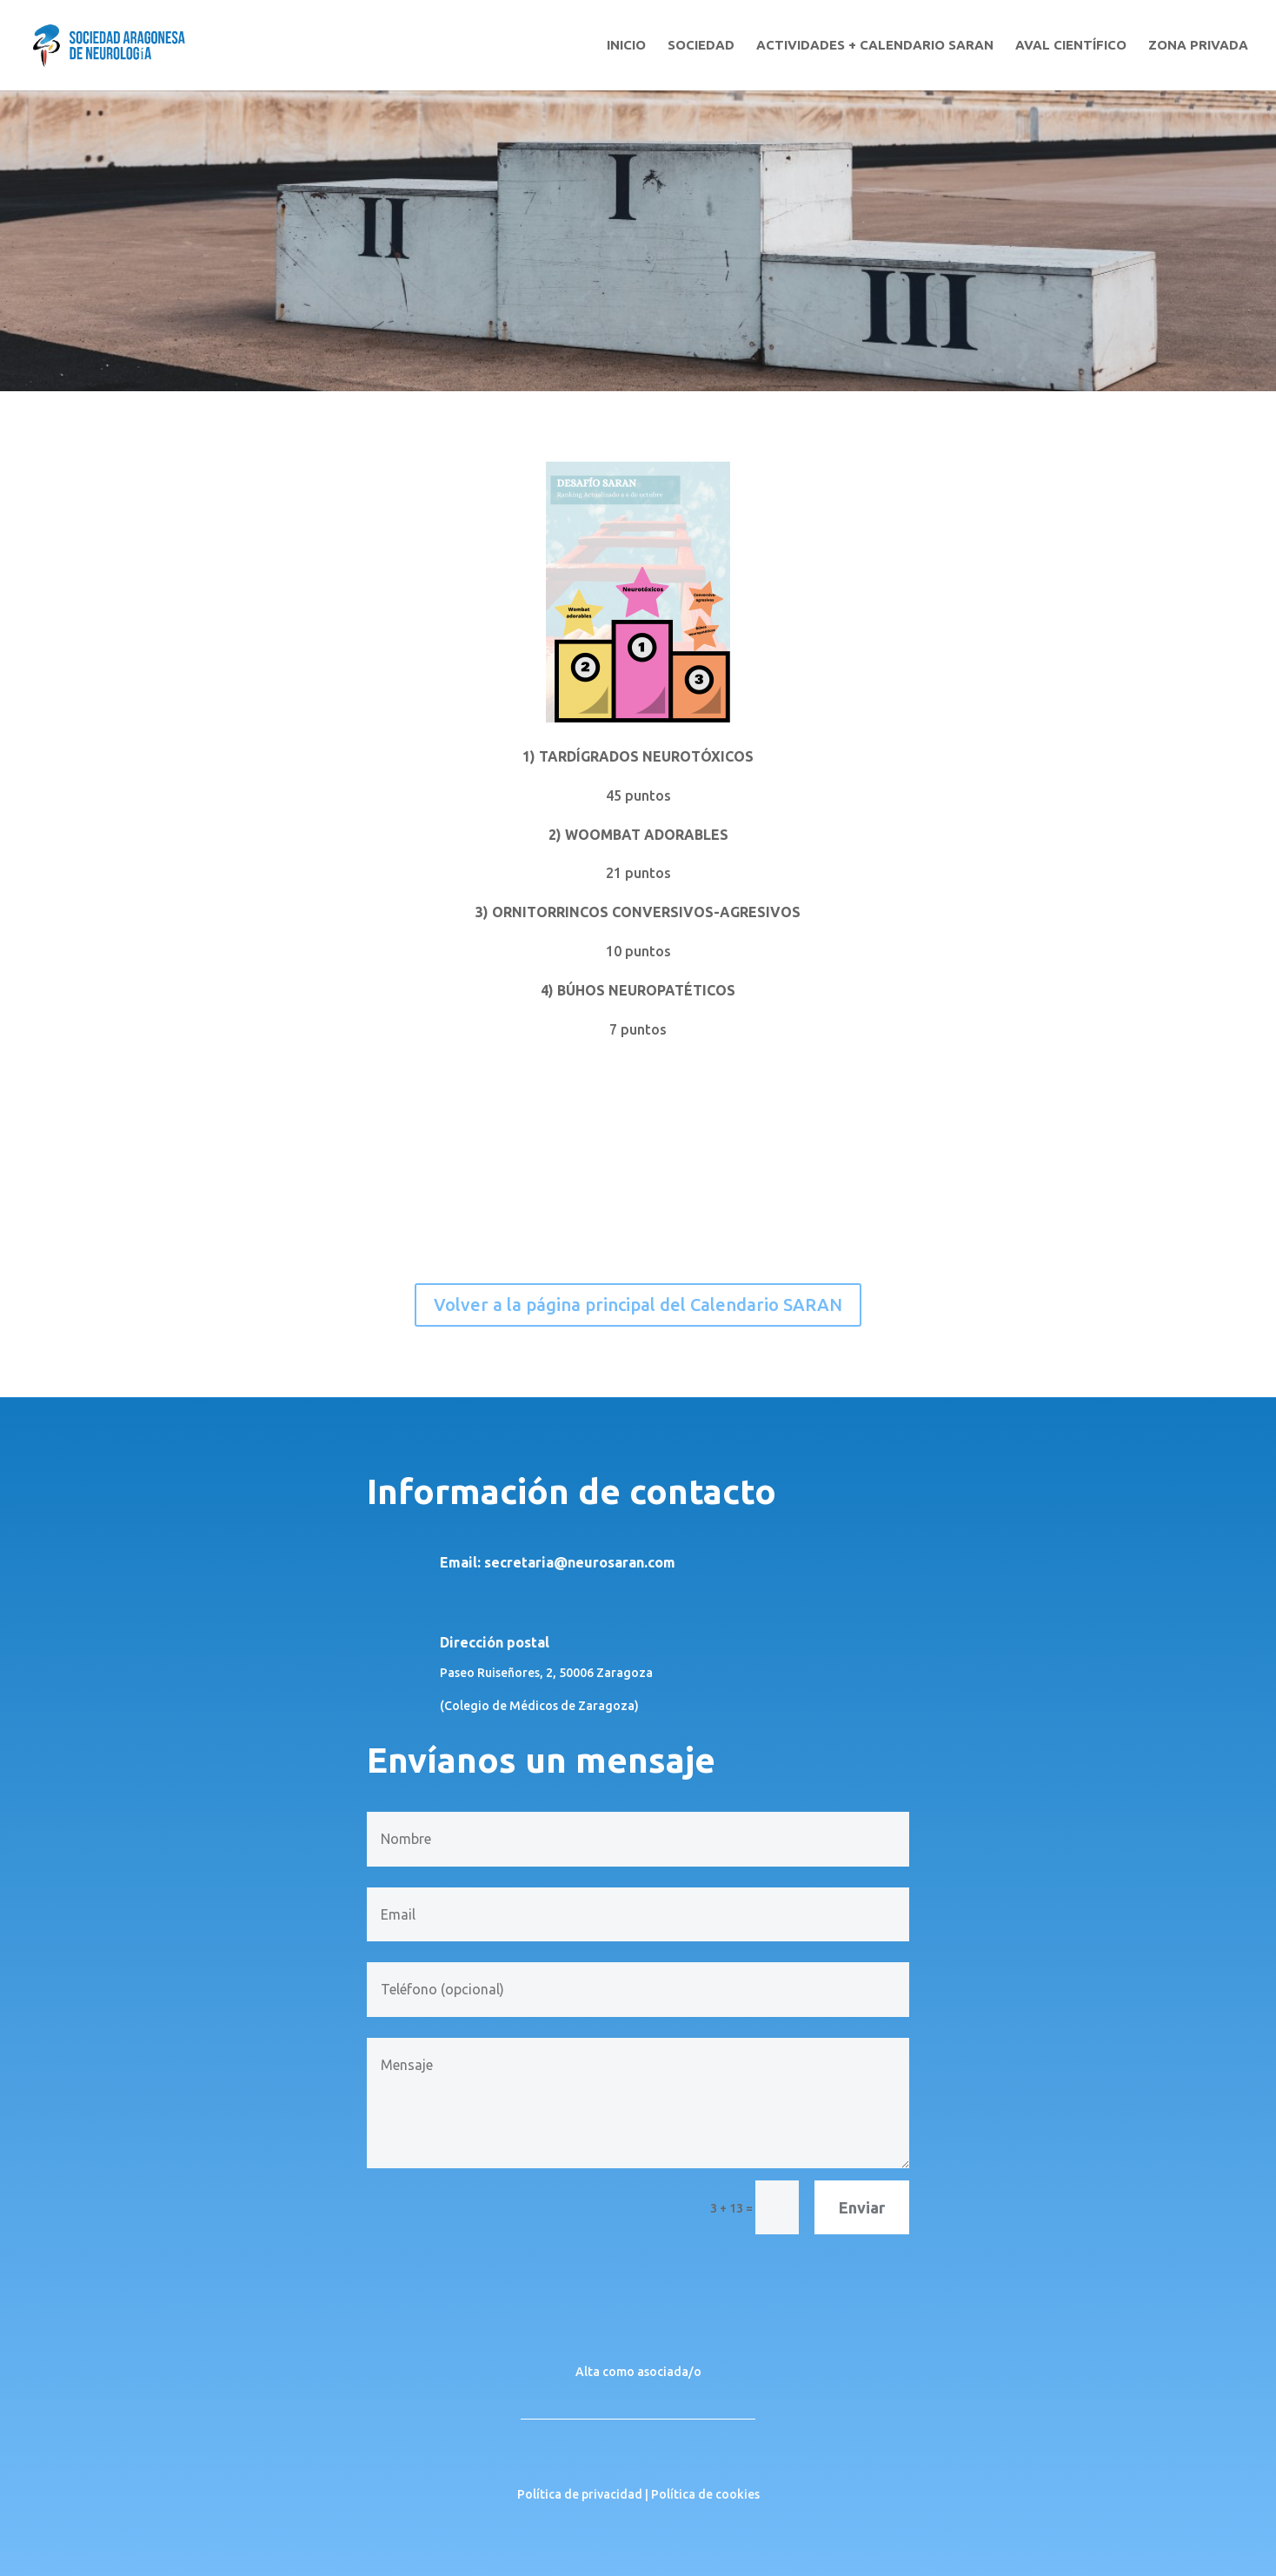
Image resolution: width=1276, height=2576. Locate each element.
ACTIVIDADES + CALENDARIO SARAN (875, 45)
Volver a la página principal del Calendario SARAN (638, 1305)
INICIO (626, 45)
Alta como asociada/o (638, 2372)
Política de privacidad (579, 2494)
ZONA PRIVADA (1198, 45)
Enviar (862, 2207)
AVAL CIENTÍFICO (1070, 45)
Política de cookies (705, 2494)
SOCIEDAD (701, 45)
